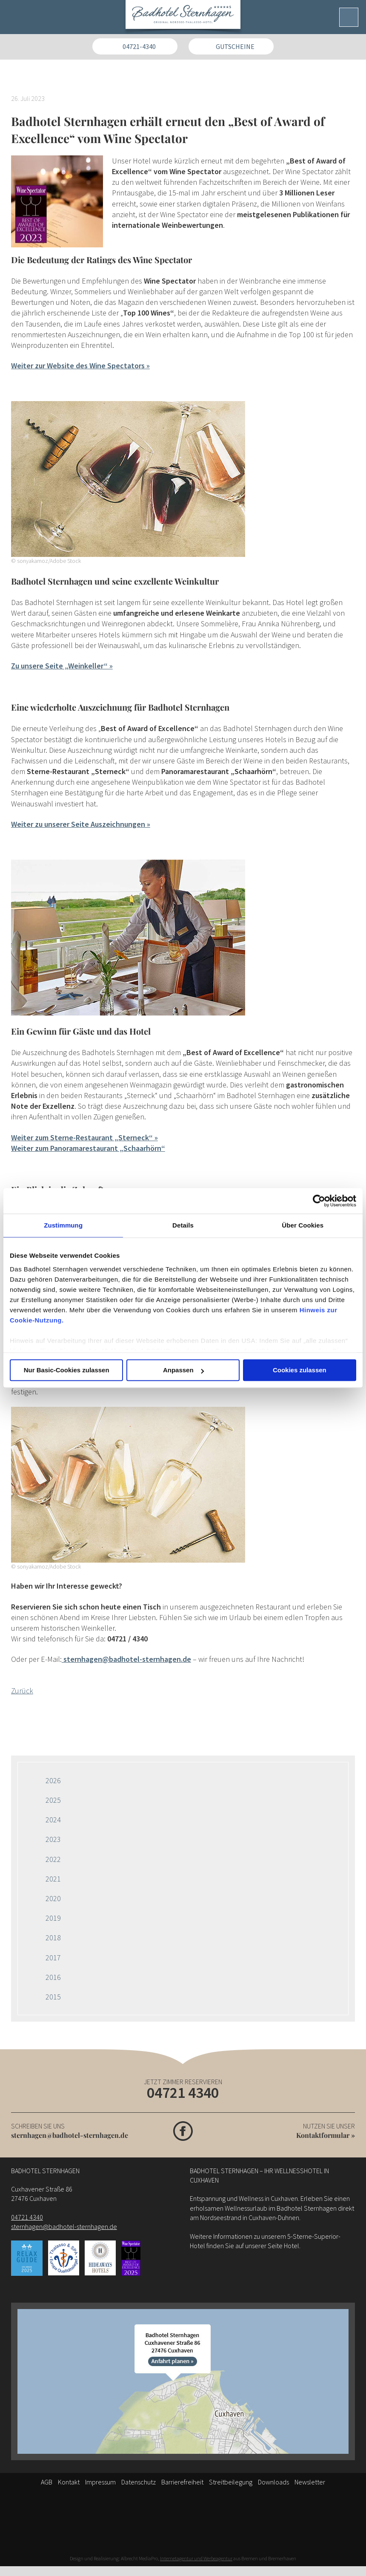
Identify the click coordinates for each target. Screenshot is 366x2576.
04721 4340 (183, 2092)
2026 (53, 1780)
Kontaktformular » (325, 2135)
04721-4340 (139, 46)
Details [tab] (183, 1225)
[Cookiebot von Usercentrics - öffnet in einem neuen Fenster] (319, 1200)
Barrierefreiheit (182, 2482)
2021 (53, 1879)
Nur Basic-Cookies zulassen (66, 1370)
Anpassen (183, 1370)
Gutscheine (235, 46)
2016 (53, 1977)
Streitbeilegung (230, 2482)
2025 (53, 1800)
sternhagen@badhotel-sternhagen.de (69, 2135)
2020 (53, 1898)
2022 (53, 1859)
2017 (53, 1957)
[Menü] (349, 17)
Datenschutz (138, 2482)
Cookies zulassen (299, 1370)
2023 (53, 1839)
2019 (53, 1918)
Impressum (100, 2482)
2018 (53, 1937)
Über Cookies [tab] (302, 1225)
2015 (53, 1997)
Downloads (273, 2482)
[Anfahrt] (183, 2381)
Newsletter (310, 2482)
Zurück (22, 1690)
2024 (53, 1819)
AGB (46, 2482)
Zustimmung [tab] (63, 1225)
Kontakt (69, 2482)
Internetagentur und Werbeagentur (196, 2558)
